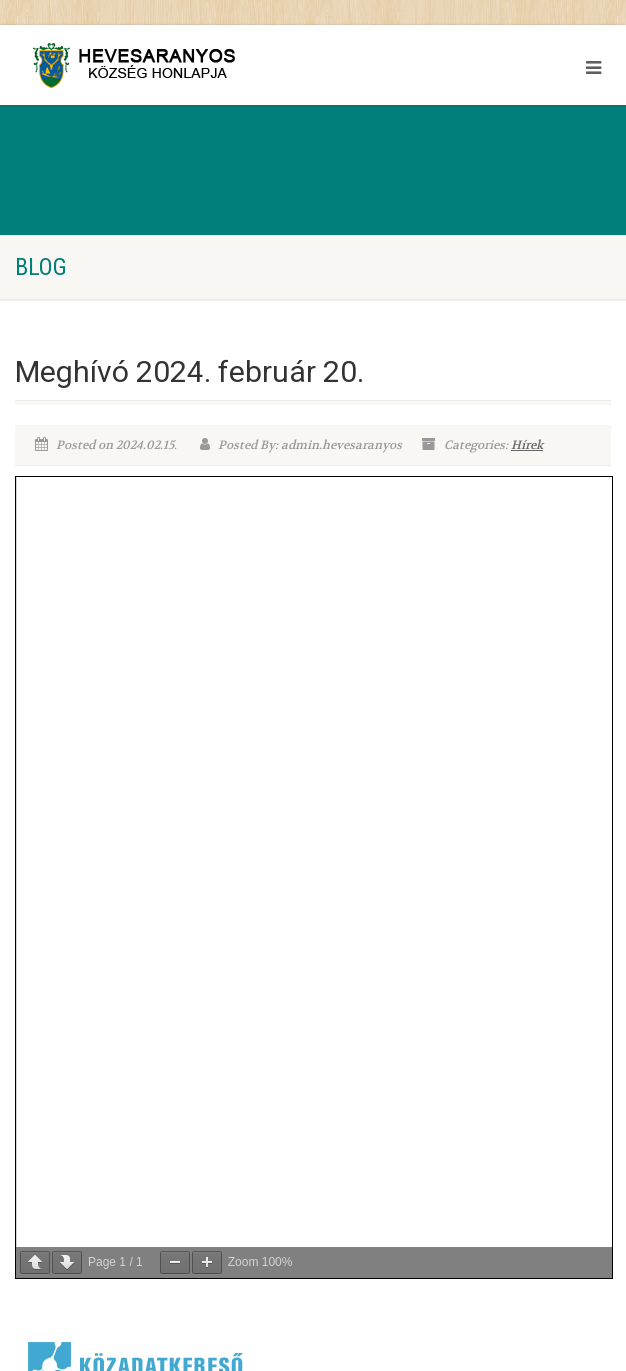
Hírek (527, 445)
